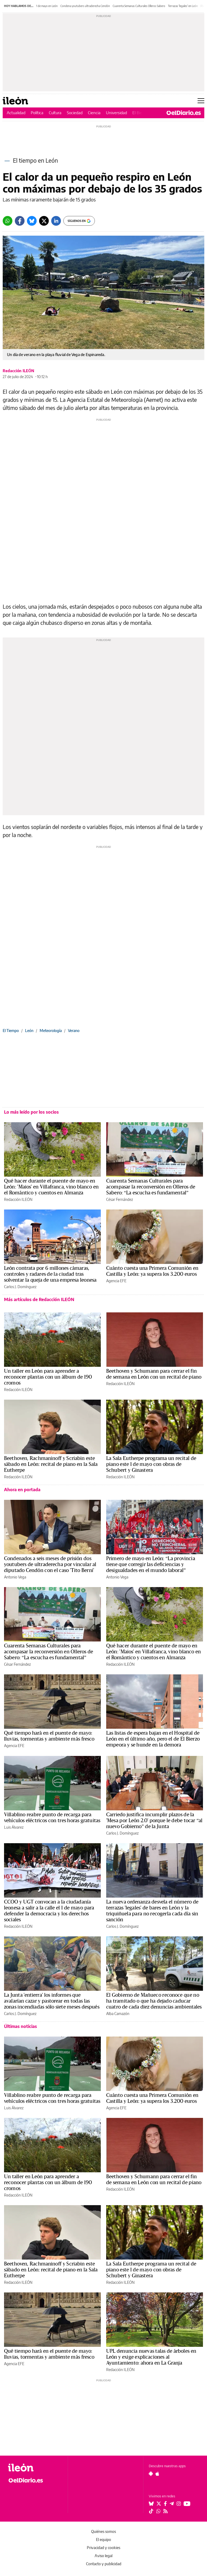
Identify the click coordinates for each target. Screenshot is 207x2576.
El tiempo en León (35, 160)
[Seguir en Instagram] (179, 2503)
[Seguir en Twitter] (158, 2503)
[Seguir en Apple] (157, 2473)
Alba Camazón (117, 2013)
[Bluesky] (32, 221)
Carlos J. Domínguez (20, 1286)
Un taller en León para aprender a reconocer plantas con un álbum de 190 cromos (48, 1377)
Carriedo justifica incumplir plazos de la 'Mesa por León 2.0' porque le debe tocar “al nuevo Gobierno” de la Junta (154, 1820)
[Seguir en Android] (151, 2473)
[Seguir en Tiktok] (151, 2511)
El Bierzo (139, 112)
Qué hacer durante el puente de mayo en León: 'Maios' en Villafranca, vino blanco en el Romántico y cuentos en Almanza (51, 1186)
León (29, 1030)
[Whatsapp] (7, 221)
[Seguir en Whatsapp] (158, 2511)
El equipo (103, 2539)
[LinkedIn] (56, 221)
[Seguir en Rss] (165, 2511)
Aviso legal (103, 2555)
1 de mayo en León (47, 6)
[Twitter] (44, 221)
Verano (74, 1030)
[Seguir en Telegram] (172, 2503)
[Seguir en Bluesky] (151, 2503)
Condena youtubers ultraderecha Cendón (85, 6)
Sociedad (74, 112)
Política (37, 112)
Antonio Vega (15, 1577)
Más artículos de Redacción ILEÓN (39, 1299)
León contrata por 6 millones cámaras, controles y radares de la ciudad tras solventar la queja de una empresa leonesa (50, 1274)
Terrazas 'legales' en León (183, 6)
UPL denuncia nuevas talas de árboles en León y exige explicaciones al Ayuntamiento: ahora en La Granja (151, 2357)
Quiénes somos (103, 2531)
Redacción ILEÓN (18, 370)
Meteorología (51, 1030)
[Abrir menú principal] (201, 100)
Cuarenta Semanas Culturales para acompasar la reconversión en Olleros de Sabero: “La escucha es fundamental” (150, 1186)
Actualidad (16, 112)
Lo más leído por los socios (31, 1112)
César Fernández (119, 1199)
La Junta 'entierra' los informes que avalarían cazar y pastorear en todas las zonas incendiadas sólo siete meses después (51, 2001)
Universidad (116, 112)
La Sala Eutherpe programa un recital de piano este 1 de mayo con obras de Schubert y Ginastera (151, 1464)
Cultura (55, 112)
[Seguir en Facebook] (165, 2503)
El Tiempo (11, 1030)
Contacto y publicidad (103, 2563)
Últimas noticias (20, 2026)
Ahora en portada (22, 1489)
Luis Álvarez (13, 1827)
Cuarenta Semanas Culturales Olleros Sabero (139, 6)
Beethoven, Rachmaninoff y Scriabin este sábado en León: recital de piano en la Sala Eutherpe (51, 1464)
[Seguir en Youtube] (187, 2503)
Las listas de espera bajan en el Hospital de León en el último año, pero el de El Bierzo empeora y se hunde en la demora (153, 1739)
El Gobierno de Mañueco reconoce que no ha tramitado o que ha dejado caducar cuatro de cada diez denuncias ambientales (154, 2001)
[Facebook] (20, 221)
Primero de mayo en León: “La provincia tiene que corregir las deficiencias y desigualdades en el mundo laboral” (150, 1564)
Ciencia (94, 112)
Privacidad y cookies (103, 2547)
